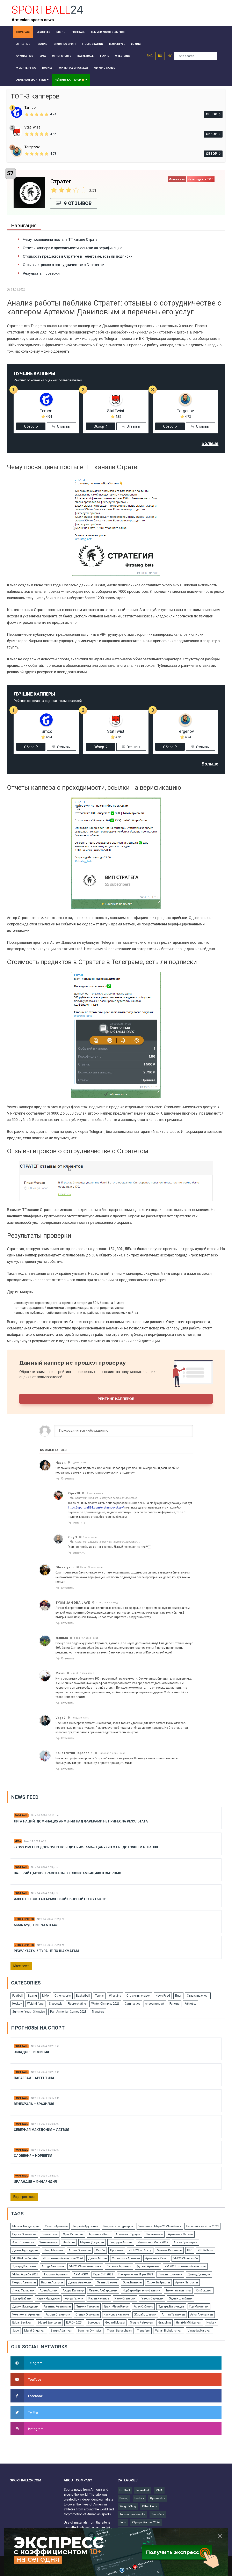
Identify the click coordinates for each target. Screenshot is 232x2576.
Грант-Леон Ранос (116, 2306)
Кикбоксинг (204, 2290)
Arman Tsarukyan (173, 2314)
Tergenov (32, 147)
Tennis (99, 1995)
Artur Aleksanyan (201, 2314)
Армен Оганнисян (58, 2314)
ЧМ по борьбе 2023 (25, 2274)
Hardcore (69, 2242)
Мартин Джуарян (92, 2242)
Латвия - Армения (119, 2266)
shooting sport (154, 2003)
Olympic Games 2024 (146, 2522)
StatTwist (32, 127)
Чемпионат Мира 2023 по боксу (159, 2226)
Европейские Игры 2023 (202, 2226)
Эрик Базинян (132, 2282)
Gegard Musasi (115, 2322)
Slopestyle (56, 2003)
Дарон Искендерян (25, 2306)
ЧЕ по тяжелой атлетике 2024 (63, 2258)
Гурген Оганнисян (24, 2234)
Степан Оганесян (87, 2314)
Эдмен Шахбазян (181, 2298)
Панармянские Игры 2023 (135, 2274)
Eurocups (94, 2322)
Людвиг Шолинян (170, 2274)
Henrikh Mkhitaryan (188, 2322)
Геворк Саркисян (152, 2298)
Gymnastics (132, 2003)
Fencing (174, 2003)
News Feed (163, 1995)
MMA (18, 1841)
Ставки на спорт (198, 1995)
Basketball (83, 1995)
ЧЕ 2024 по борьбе (24, 2258)
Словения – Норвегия (33, 2156)
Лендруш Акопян (120, 2242)
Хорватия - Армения (126, 2258)
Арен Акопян (48, 2290)
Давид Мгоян (97, 2258)
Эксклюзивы (154, 2234)
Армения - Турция (128, 2234)
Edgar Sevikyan (22, 2322)
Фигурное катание (116, 2314)
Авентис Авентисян (57, 2306)
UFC (189, 2250)
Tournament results (132, 2514)
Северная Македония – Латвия (41, 2130)
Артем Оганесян (80, 2250)
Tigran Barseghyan (119, 2330)
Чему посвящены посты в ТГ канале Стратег (61, 239)
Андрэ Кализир (73, 2290)
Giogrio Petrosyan (141, 2322)
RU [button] (160, 56)
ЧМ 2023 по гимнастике (85, 2266)
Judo (15, 2330)
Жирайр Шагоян (145, 2314)
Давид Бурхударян (25, 2250)
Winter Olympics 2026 (105, 2003)
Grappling (164, 2322)
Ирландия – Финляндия (35, 2182)
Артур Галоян (74, 2298)
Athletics (190, 2003)
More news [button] (21, 1966)
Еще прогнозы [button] (24, 2197)
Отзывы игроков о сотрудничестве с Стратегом (63, 265)
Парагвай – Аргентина (34, 2078)
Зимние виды (48, 2242)
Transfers (98, 2011)
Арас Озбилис (143, 2306)
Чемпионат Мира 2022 (153, 2242)
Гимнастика (50, 2234)
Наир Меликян (53, 2250)
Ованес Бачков (107, 2282)
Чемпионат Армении (26, 2314)
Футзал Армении (148, 2266)
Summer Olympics (90, 2330)
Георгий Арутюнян (85, 2226)
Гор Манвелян (199, 2306)
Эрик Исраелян (73, 2234)
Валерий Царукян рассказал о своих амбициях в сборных (67, 1873)
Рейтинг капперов (116, 1399)
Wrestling (115, 1995)
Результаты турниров (118, 2226)
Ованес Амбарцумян (103, 2290)
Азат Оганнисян (23, 2242)
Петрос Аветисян (24, 2282)
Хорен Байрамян (158, 2282)
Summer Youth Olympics (28, 2011)
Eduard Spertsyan (49, 2322)
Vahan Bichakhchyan (168, 2330)
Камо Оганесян (125, 2298)
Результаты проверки (41, 273)
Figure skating (77, 2003)
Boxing (32, 1995)
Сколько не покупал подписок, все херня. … (114, 1497)
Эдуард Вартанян (24, 2266)
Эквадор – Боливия (31, 2052)
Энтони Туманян (87, 2306)
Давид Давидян (199, 2274)
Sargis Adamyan (61, 2330)
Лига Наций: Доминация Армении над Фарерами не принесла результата (81, 1821)
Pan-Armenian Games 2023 (68, 2011)
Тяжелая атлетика (178, 2290)
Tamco (30, 107)
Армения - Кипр (99, 2234)
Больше (210, 443)
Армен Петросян (186, 2282)
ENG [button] (149, 56)
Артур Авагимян (53, 2266)
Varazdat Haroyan (199, 2330)
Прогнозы (116, 2250)
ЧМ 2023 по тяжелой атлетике (185, 2266)
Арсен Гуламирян (185, 2242)
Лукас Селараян (23, 2290)
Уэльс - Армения (56, 2226)
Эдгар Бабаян (21, 2298)
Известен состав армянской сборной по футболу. (60, 1899)
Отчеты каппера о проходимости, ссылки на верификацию (72, 248)
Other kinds (149, 2506)
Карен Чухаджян (48, 2298)
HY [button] (169, 56)
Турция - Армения (56, 2274)
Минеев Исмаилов (169, 2250)
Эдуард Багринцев (171, 2306)
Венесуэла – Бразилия (34, 2104)
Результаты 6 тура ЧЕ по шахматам (46, 1951)
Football (21, 1815)
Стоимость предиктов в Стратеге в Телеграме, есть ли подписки (77, 256)
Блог (178, 1995)
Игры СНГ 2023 (103, 2274)
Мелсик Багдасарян (25, 2226)
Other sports (24, 1919)
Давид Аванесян (80, 2282)
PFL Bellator (205, 2250)
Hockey (17, 2003)
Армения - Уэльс (156, 2258)
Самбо (100, 2250)
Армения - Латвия (180, 2234)
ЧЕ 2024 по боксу (140, 2250)
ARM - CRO (81, 2274)
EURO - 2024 (74, 2322)
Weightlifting (35, 2003)
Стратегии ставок (138, 1995)
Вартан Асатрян (52, 2282)
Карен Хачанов (98, 2298)
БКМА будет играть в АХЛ (36, 1925)
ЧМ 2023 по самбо (185, 2258)
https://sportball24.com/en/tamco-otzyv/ (96, 1507)
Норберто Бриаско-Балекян (141, 2290)
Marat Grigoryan (34, 2330)
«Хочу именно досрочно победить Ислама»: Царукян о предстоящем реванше (86, 1847)
